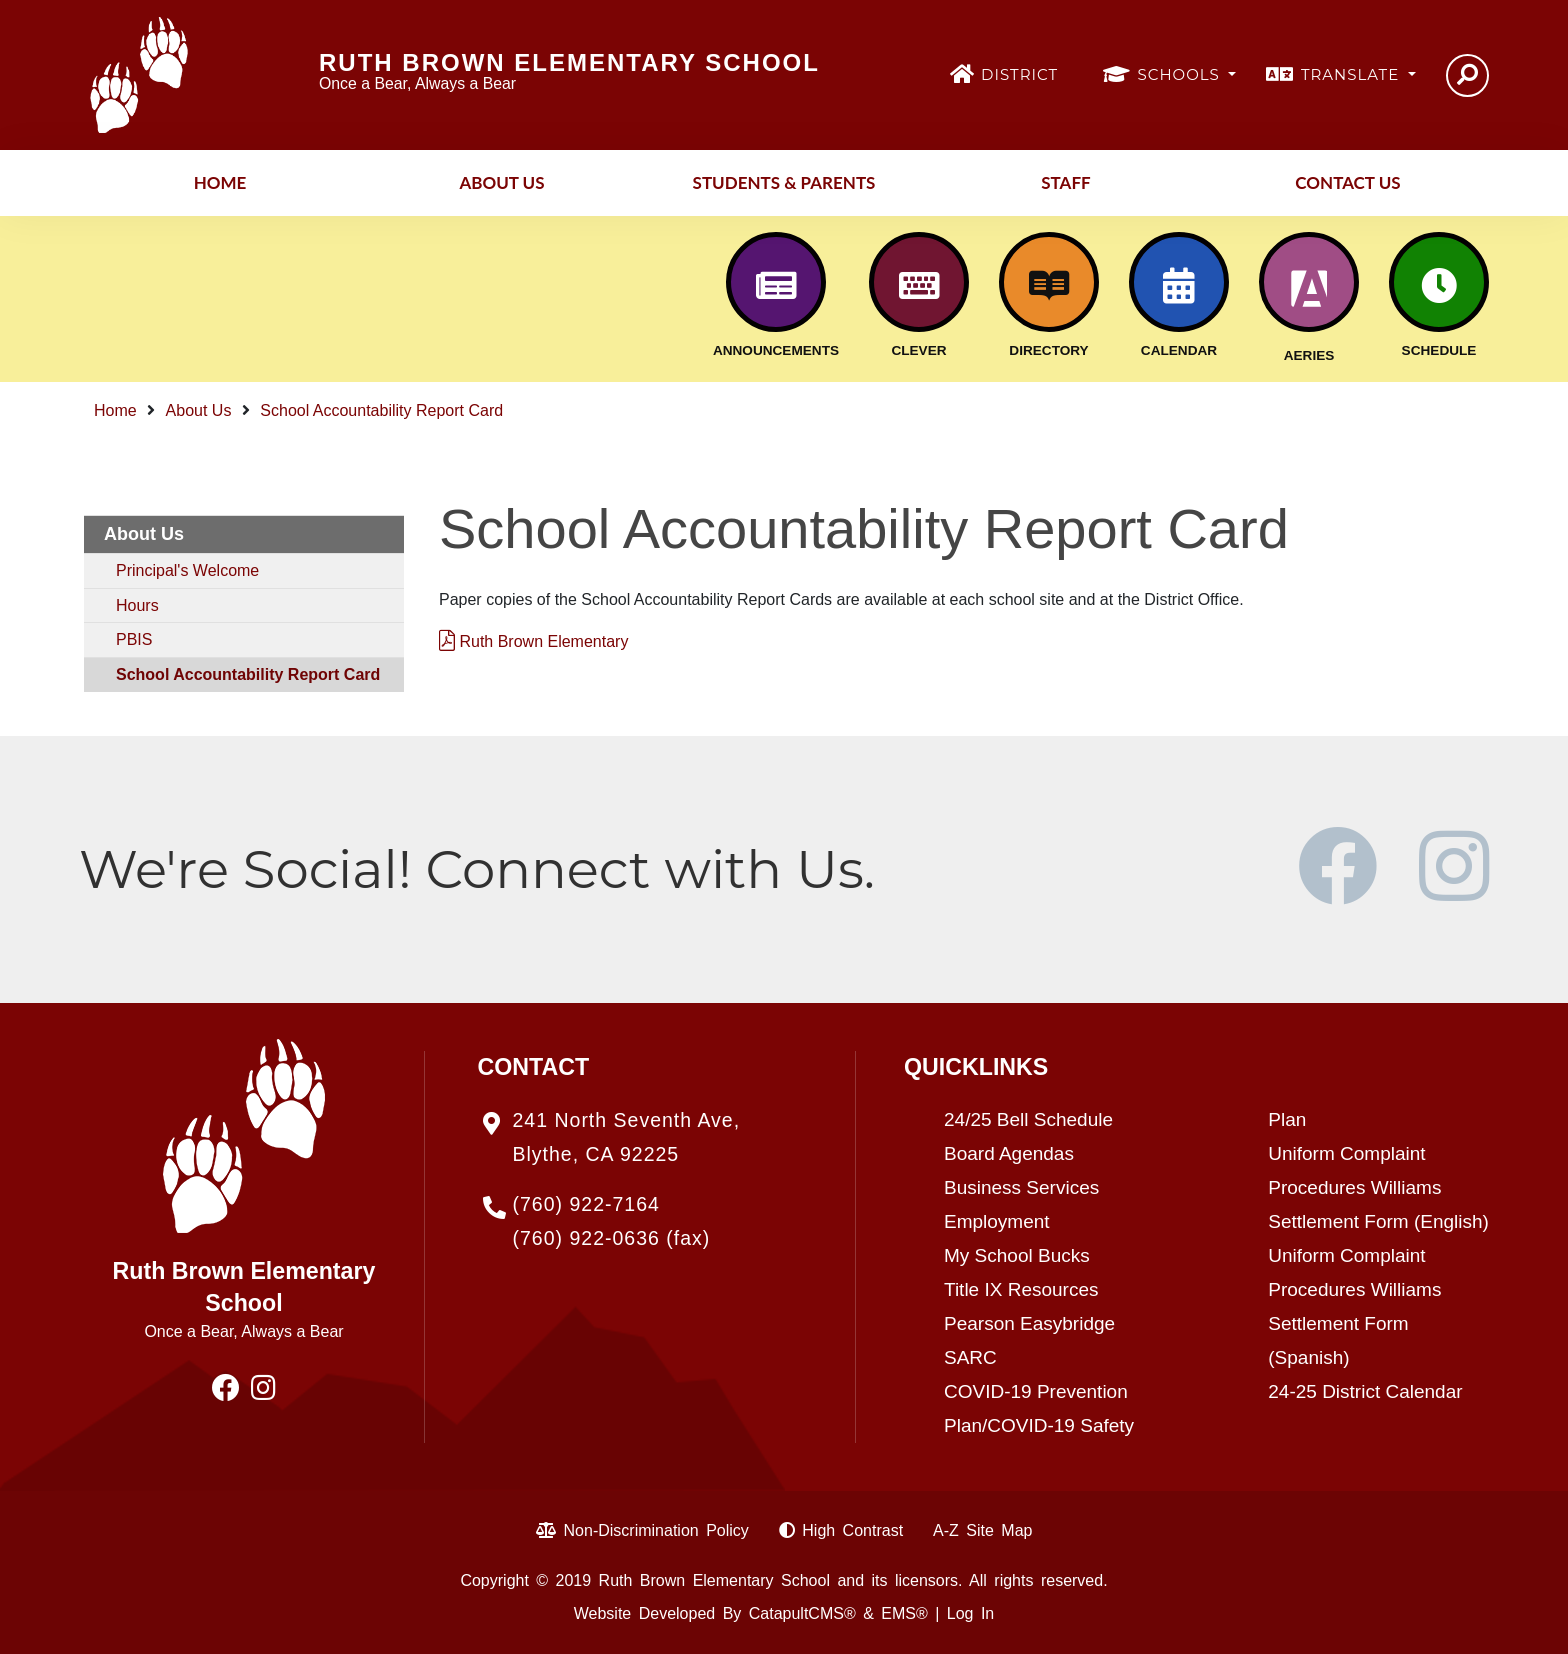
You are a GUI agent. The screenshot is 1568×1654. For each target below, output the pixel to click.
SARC (970, 1357)
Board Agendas (1009, 1153)
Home (220, 182)
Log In (970, 1613)
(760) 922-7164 (586, 1204)
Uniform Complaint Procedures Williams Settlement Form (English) (1378, 1187)
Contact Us (1347, 182)
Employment (997, 1221)
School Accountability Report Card (381, 410)
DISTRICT (1019, 74)
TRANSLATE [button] (1352, 74)
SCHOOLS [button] (1181, 74)
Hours (137, 605)
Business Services (1021, 1187)
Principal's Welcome (187, 570)
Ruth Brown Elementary (533, 641)
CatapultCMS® (802, 1613)
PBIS (134, 639)
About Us (501, 182)
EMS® (904, 1613)
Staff (1065, 182)
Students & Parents (784, 182)
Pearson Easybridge (1029, 1323)
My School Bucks (1017, 1255)
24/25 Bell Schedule (1028, 1119)
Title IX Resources (1021, 1289)
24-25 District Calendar (1365, 1391)
